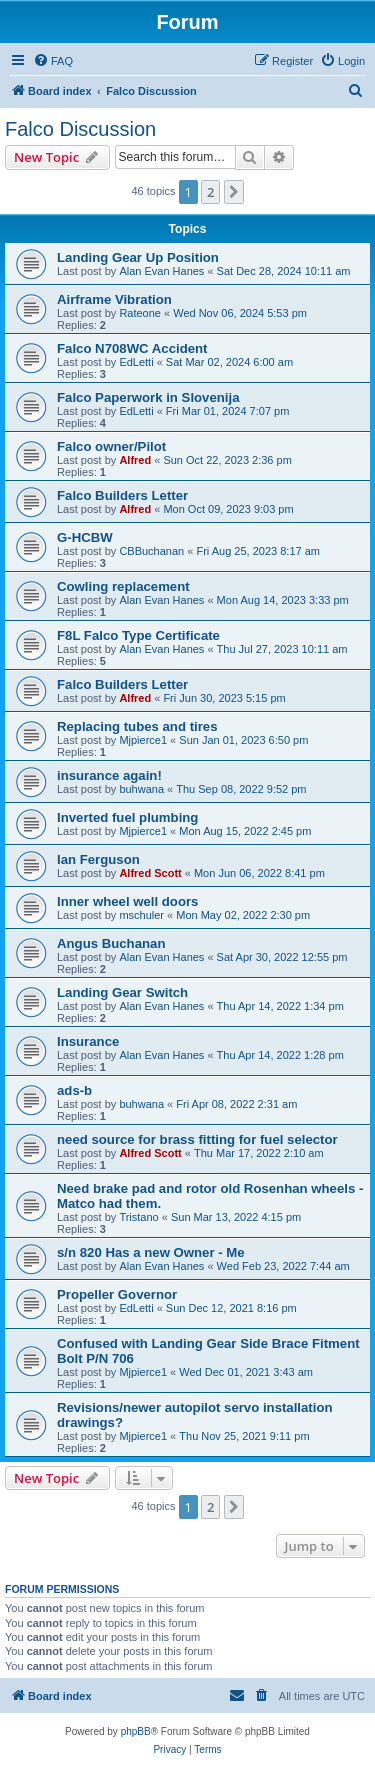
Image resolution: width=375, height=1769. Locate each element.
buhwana (141, 789)
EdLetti (136, 362)
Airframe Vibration (114, 299)
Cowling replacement (123, 586)
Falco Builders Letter (122, 495)
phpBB (136, 1731)
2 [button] (210, 192)
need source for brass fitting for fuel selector (197, 1139)
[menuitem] (53, 61)
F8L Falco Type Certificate (138, 635)
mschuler (141, 915)
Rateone (140, 313)
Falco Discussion (80, 129)
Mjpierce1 (143, 740)
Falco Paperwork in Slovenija (148, 397)
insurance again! (109, 775)
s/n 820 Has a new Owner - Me (151, 1252)
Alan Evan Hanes (161, 271)
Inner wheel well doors (127, 901)
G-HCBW (85, 537)
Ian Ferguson (98, 859)
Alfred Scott (150, 873)
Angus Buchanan (111, 943)
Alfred (135, 460)
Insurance (88, 1041)
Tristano (138, 1217)
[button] (234, 192)
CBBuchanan (151, 551)
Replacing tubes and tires (137, 726)
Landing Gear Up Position (138, 257)
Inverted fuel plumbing (127, 817)
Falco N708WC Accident (132, 348)
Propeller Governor (117, 1294)
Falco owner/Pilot (111, 446)
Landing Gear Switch (122, 992)
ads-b (74, 1090)
